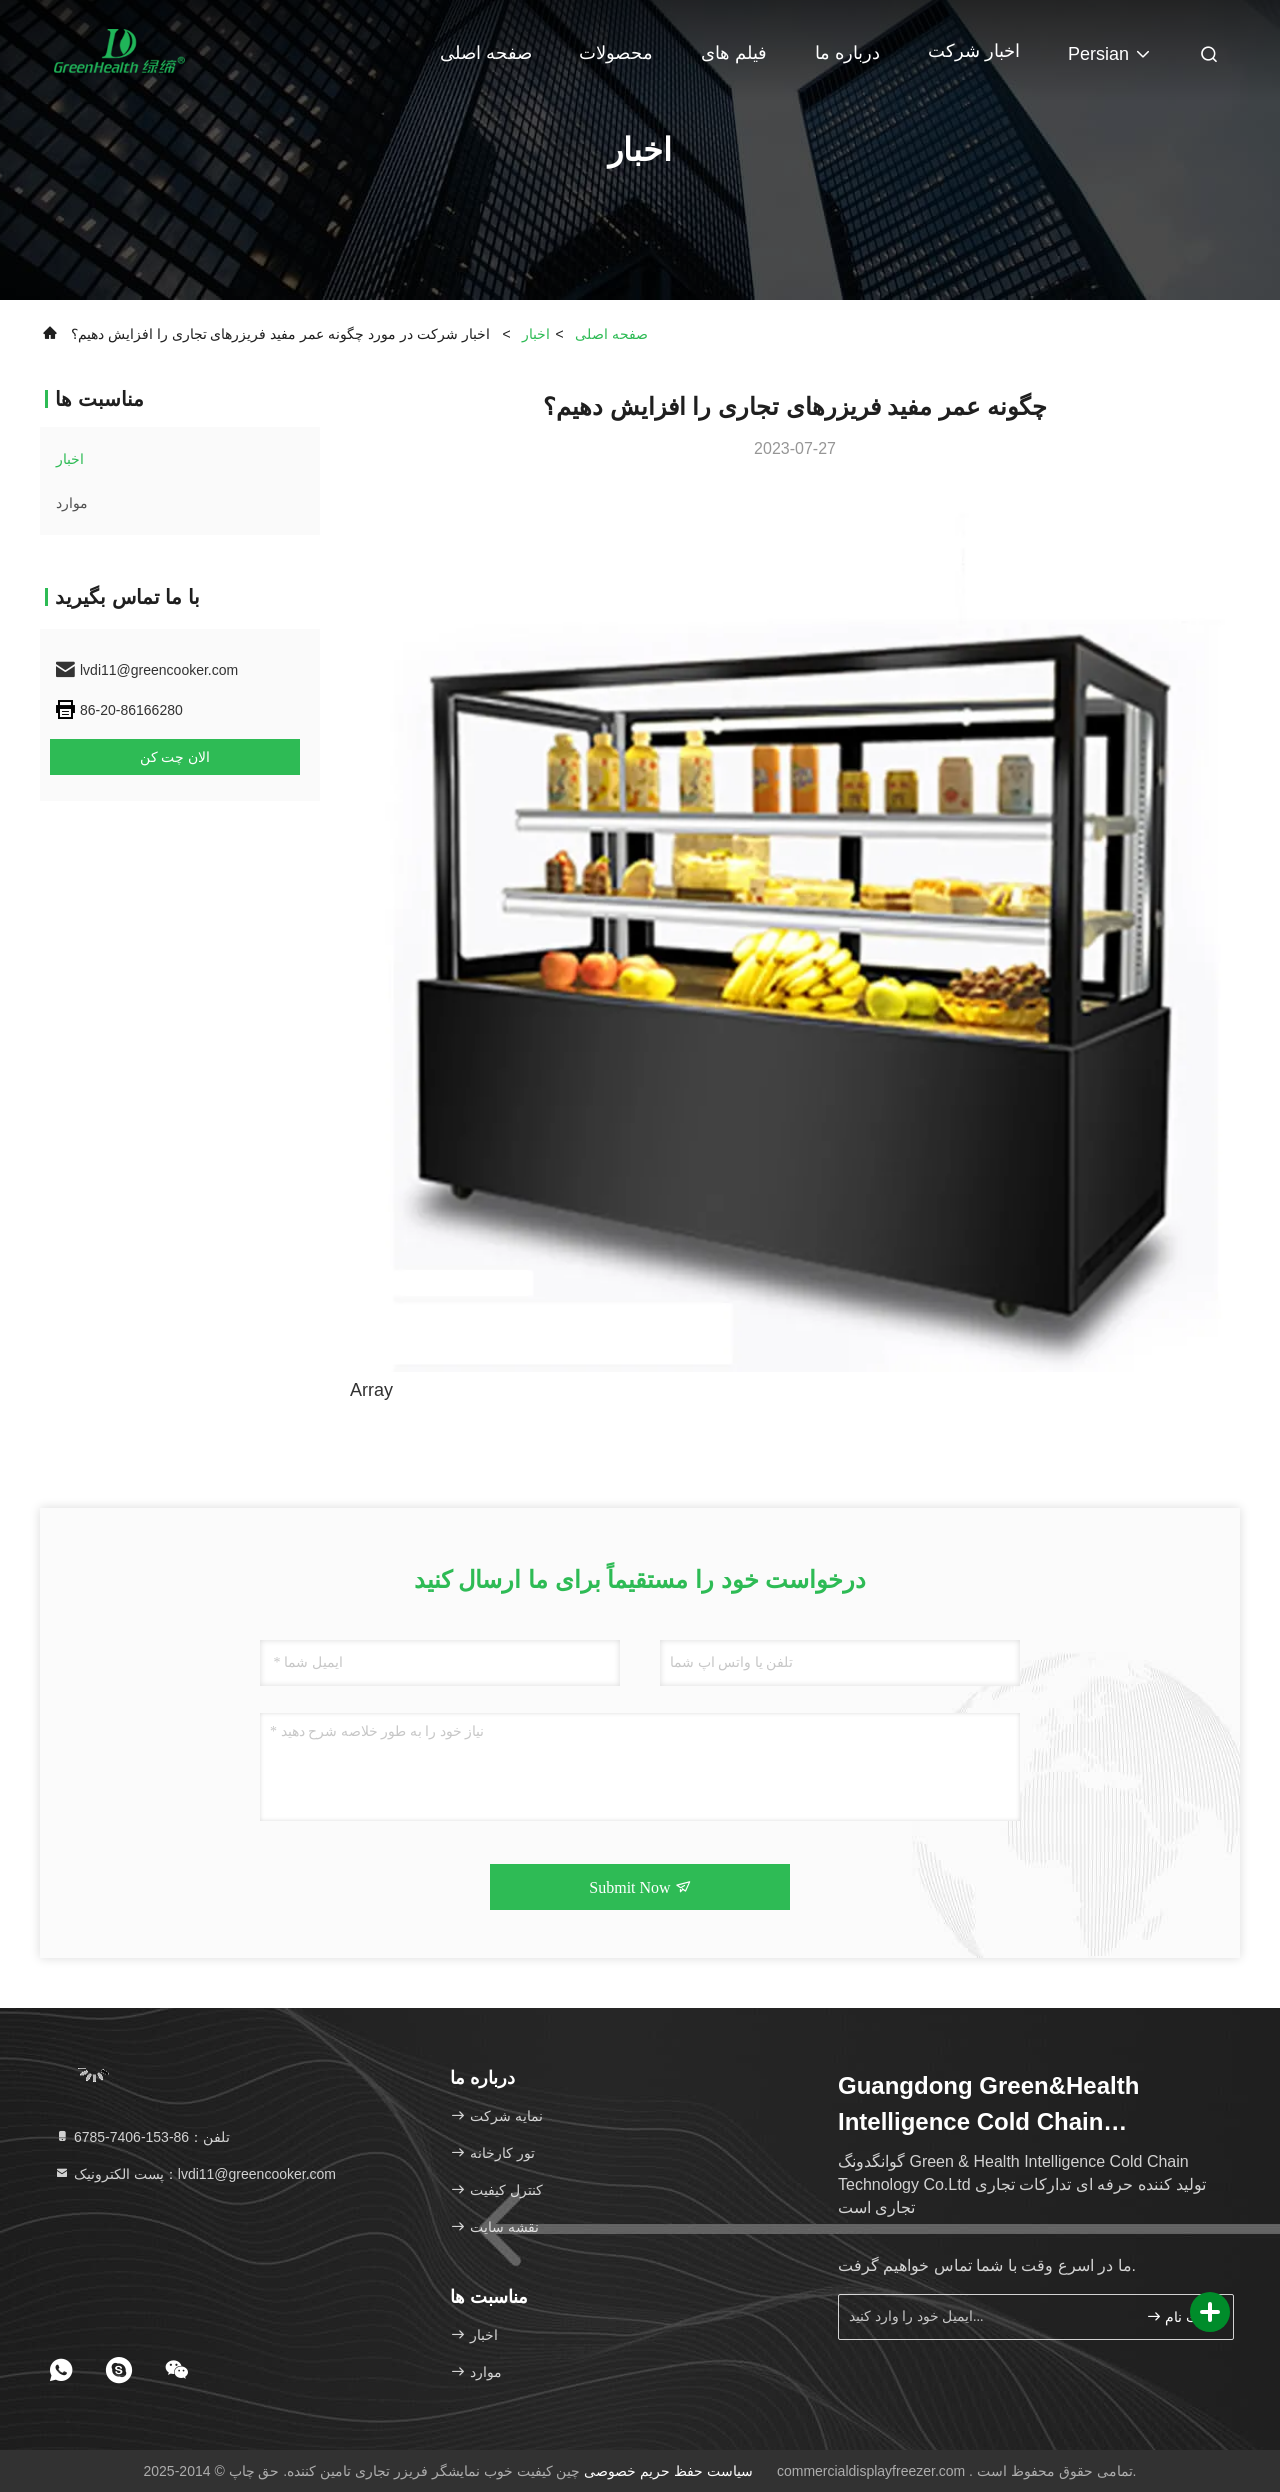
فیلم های (734, 53)
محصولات (616, 53)
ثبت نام (1177, 2316)
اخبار (536, 334)
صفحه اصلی (486, 53)
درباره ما (847, 53)
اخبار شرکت (974, 51)
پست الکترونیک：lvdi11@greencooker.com (195, 2174)
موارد (72, 503)
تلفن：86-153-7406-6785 (142, 2137)
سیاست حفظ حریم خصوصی (668, 2471)
